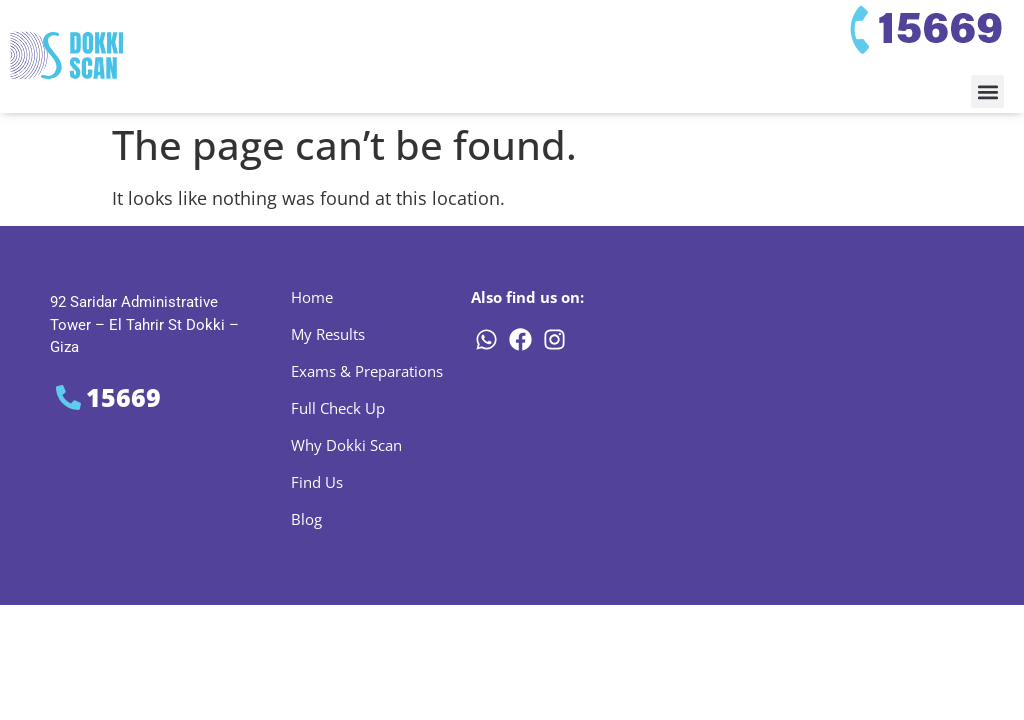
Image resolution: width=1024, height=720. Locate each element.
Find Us (317, 482)
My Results (328, 334)
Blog (306, 519)
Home (312, 297)
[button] (987, 91)
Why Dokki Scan (346, 445)
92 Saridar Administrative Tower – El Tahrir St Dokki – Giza (144, 324)
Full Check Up (338, 408)
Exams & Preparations (367, 371)
